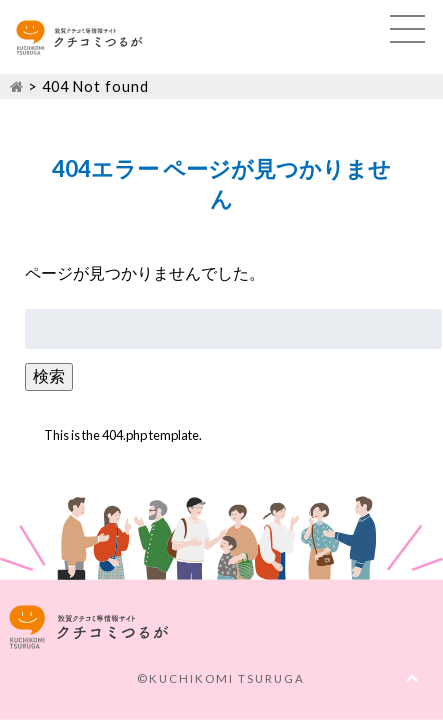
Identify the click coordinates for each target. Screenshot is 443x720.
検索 (49, 375)
